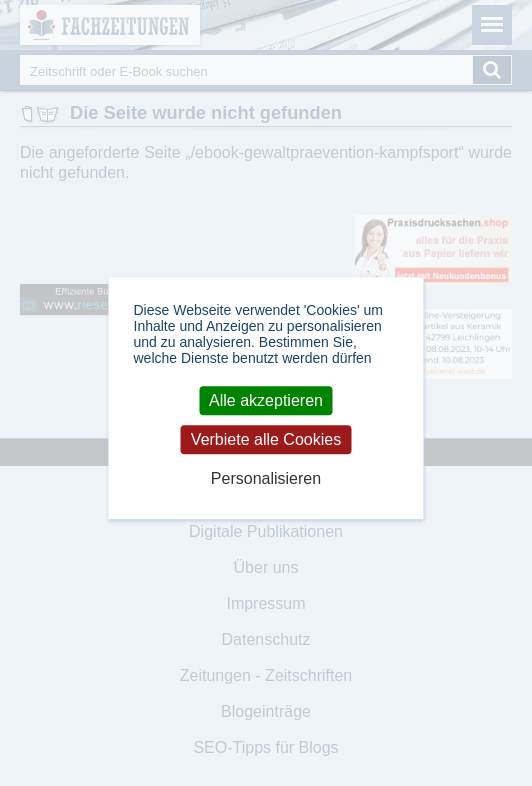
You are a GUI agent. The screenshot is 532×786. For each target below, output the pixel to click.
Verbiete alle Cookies (266, 439)
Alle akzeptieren (266, 400)
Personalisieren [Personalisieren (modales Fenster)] (266, 479)
